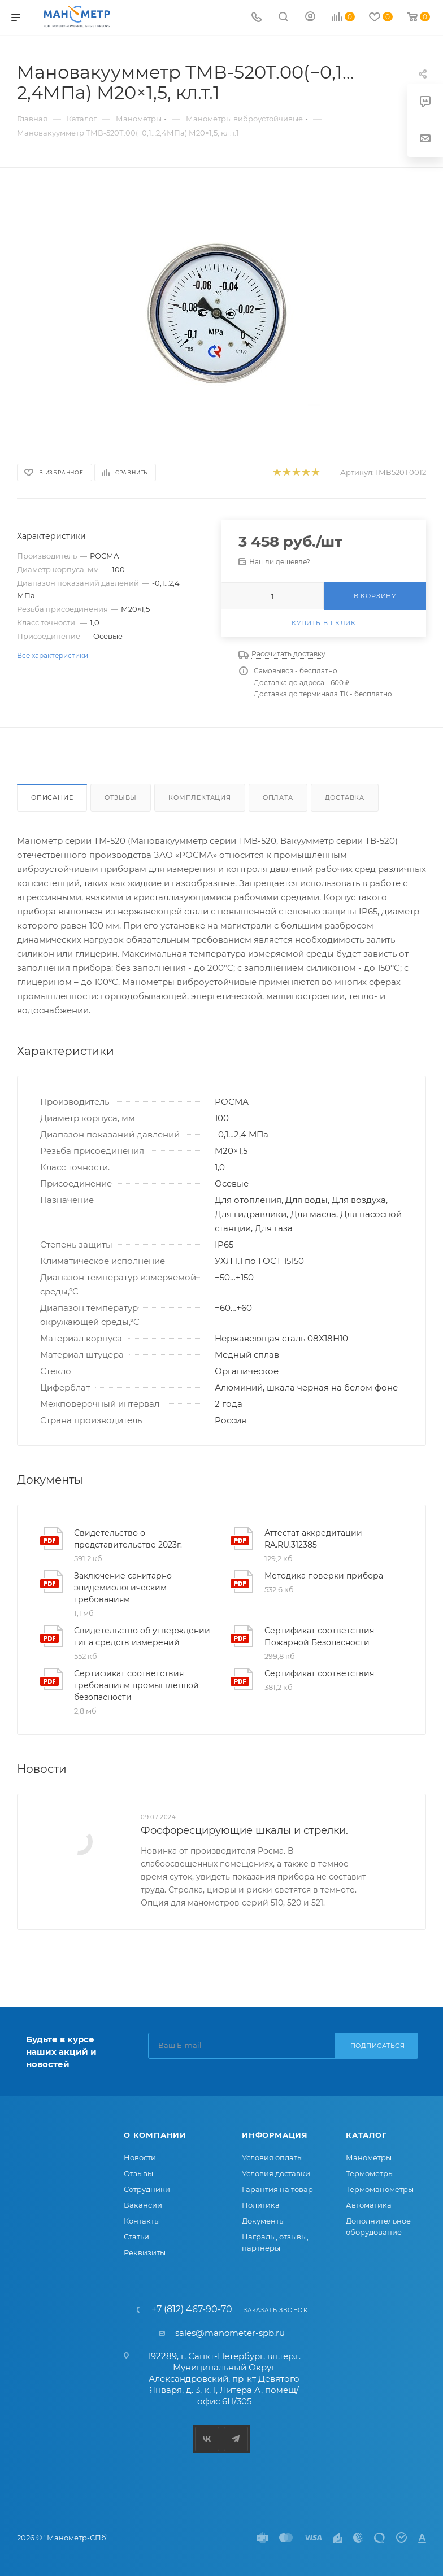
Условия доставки (276, 2173)
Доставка (344, 797)
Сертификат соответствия (319, 1673)
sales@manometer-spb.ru (230, 2332)
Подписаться (377, 2046)
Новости (140, 2157)
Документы (263, 2220)
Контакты (142, 2220)
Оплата (278, 797)
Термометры (370, 2173)
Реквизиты (145, 2252)
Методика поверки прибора (323, 1576)
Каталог (366, 2134)
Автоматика (369, 2204)
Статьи (136, 2236)
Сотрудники (147, 2189)
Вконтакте (207, 2439)
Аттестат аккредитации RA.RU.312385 (313, 1539)
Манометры (369, 2157)
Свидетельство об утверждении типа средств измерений (142, 1636)
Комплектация (199, 797)
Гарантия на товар (277, 2189)
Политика (261, 2204)
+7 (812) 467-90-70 (191, 2309)
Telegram (236, 2439)
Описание (52, 797)
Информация (275, 2134)
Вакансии (143, 2204)
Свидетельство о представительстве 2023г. (128, 1539)
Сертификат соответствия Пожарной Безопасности (319, 1636)
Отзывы (121, 797)
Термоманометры (380, 2189)
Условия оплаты (272, 2157)
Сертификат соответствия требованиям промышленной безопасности (136, 1685)
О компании (155, 2134)
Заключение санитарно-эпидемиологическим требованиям (124, 1588)
